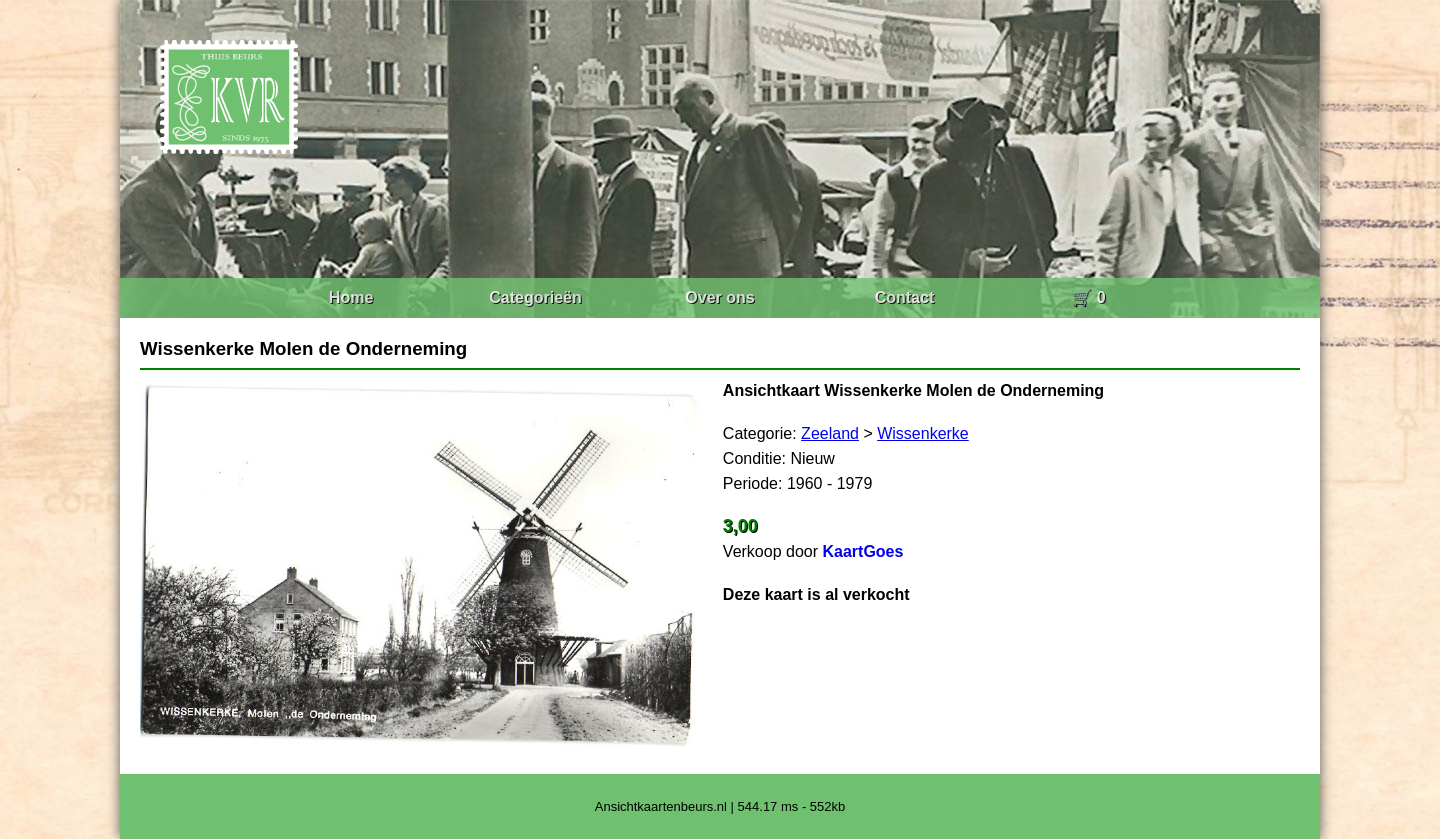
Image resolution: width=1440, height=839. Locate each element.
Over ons (719, 297)
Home (351, 297)
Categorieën (535, 297)
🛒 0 (1088, 297)
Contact (905, 297)
